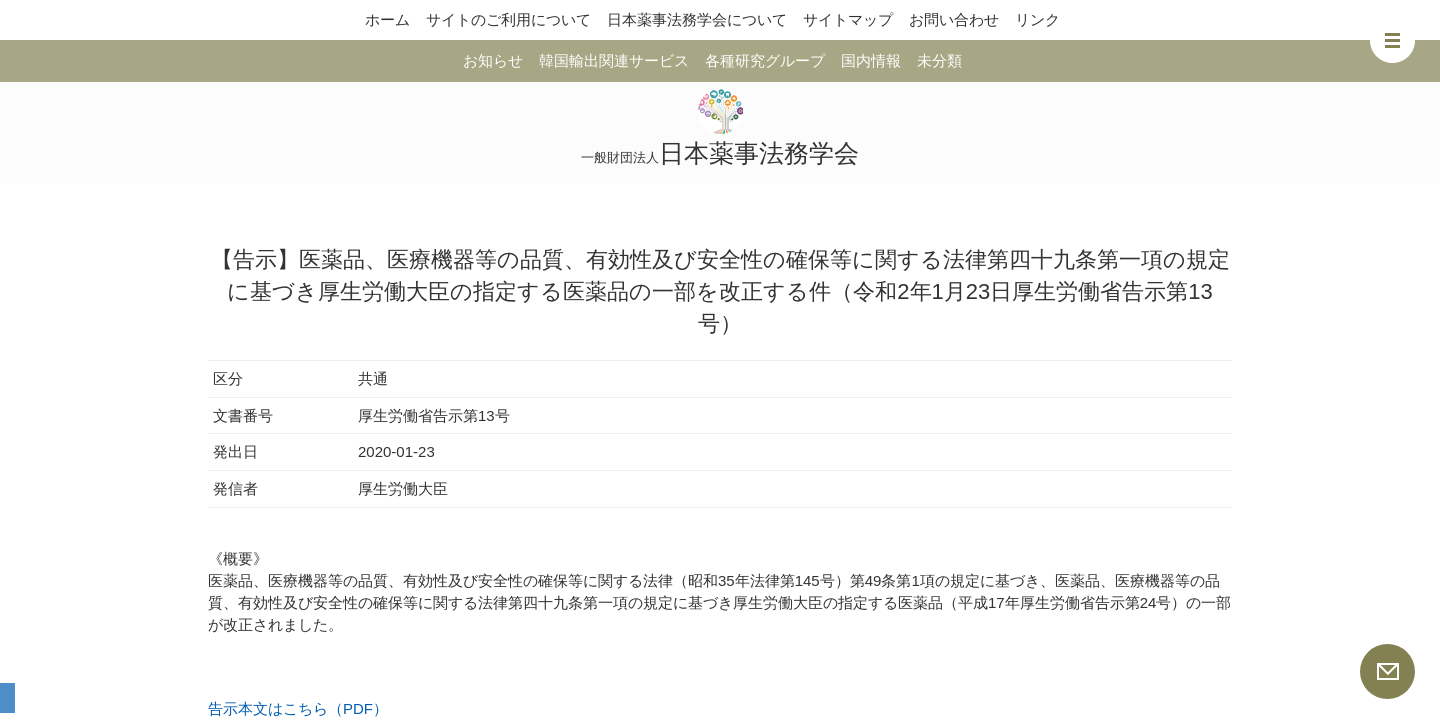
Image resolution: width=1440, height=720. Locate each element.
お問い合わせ (954, 19)
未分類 (939, 60)
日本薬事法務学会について (697, 19)
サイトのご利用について (508, 19)
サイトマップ (848, 19)
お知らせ (493, 60)
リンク (1037, 19)
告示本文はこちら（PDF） (298, 708)
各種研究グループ (765, 60)
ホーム (387, 19)
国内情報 (871, 60)
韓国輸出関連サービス (614, 60)
